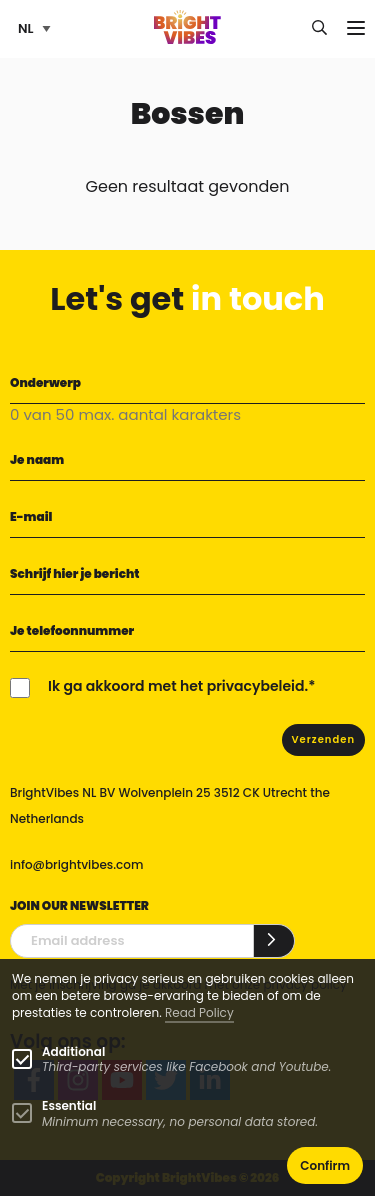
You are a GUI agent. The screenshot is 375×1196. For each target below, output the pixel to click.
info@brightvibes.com (76, 864)
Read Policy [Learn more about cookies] (199, 1012)
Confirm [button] (325, 1165)
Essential (69, 1105)
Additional (73, 1051)
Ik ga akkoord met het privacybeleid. (178, 686)
